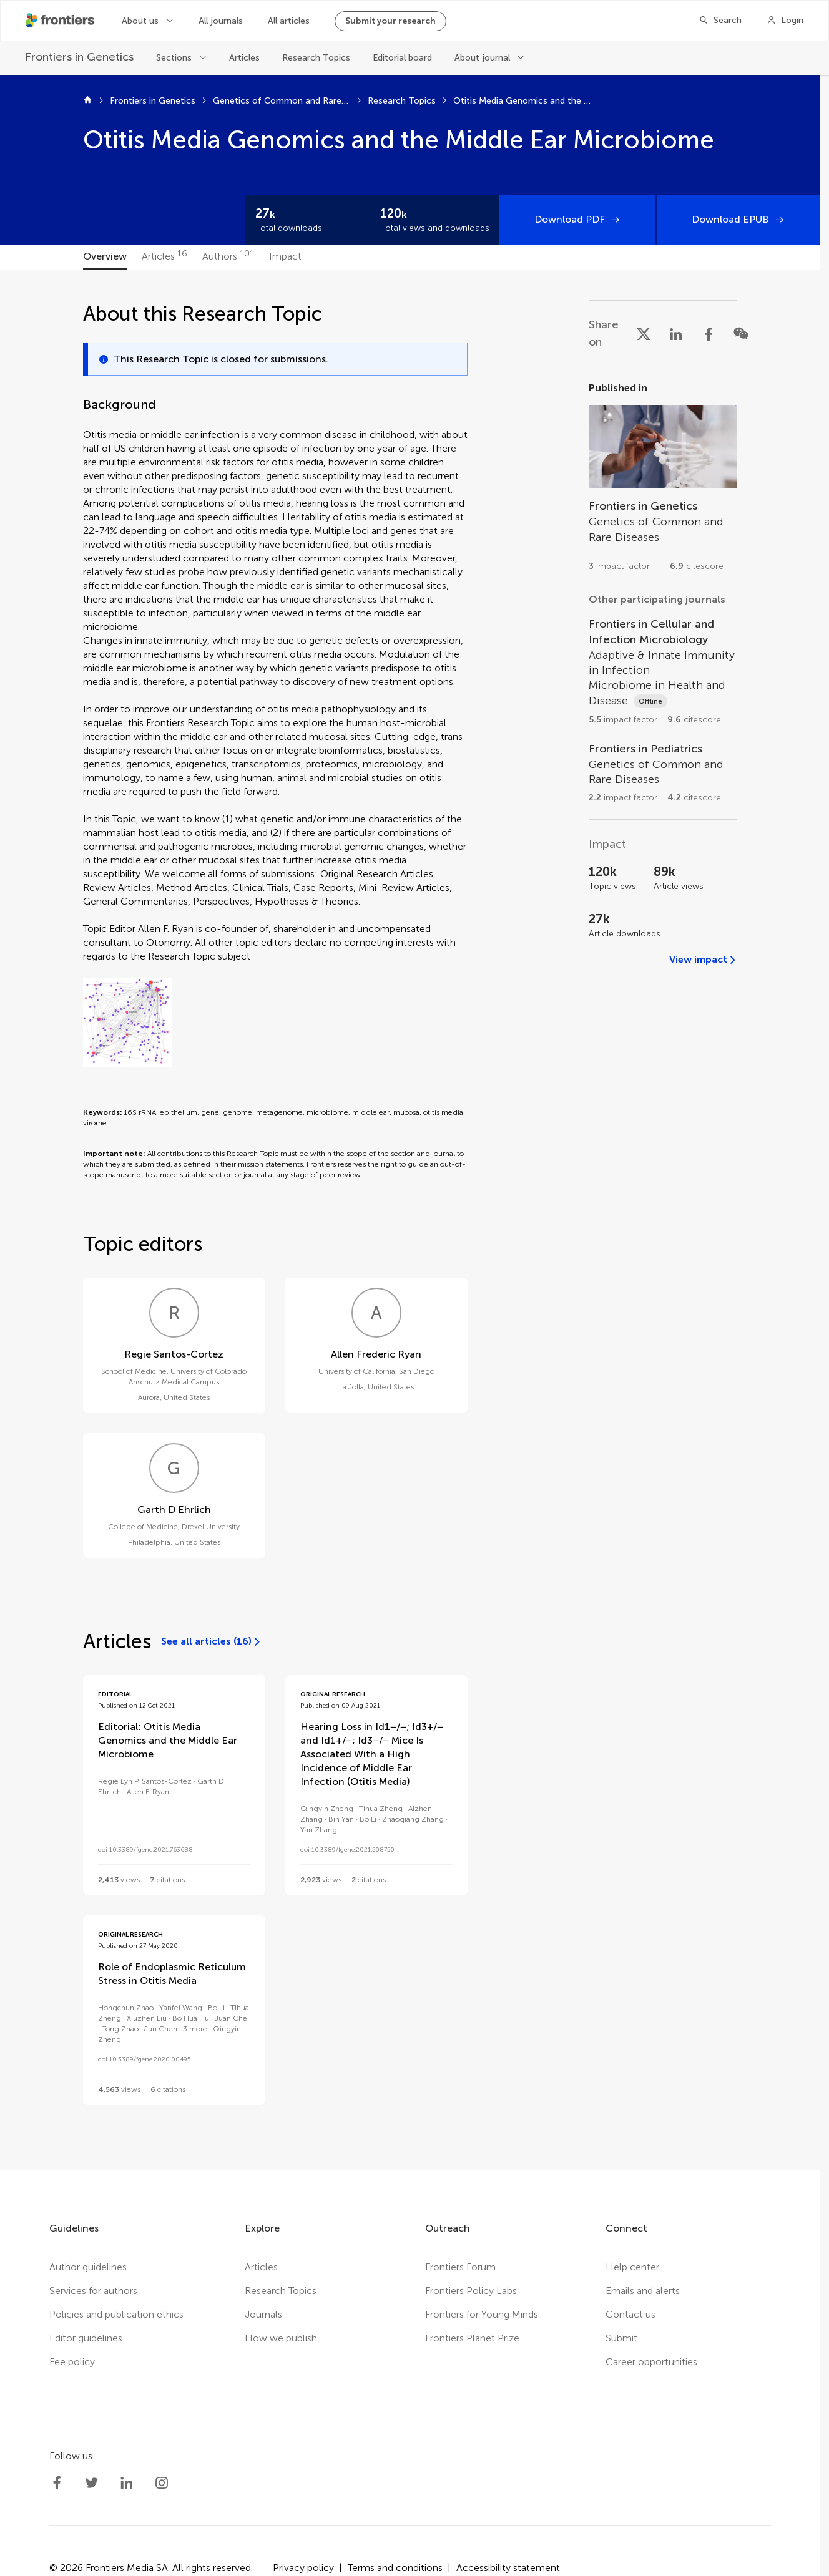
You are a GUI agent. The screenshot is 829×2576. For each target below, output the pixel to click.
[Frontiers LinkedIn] (126, 2483)
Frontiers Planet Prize (472, 2338)
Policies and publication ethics (116, 2314)
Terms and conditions (395, 2568)
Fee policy (72, 2362)
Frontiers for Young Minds (481, 2314)
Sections (174, 57)
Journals (263, 2314)
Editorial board (402, 57)
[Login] (785, 20)
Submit (621, 2338)
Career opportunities (651, 2362)
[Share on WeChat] (740, 333)
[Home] (87, 101)
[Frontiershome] (61, 20)
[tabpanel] (410, 1220)
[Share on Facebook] (708, 333)
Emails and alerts (643, 2291)
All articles (289, 21)
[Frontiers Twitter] (91, 2483)
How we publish (281, 2338)
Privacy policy (303, 2568)
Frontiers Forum (460, 2267)
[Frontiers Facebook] (56, 2483)
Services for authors (93, 2291)
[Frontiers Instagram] (161, 2483)
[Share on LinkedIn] (676, 333)
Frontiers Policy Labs (471, 2291)
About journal (482, 57)
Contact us (630, 2314)
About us (140, 21)
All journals (221, 21)
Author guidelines (88, 2267)
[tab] (105, 257)
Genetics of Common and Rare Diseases (281, 100)
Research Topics (316, 57)
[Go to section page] (663, 482)
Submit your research (390, 21)
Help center (632, 2267)
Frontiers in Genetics (152, 100)
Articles (244, 57)
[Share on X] (643, 333)
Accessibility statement (508, 2568)
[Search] (720, 20)
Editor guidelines (85, 2338)
